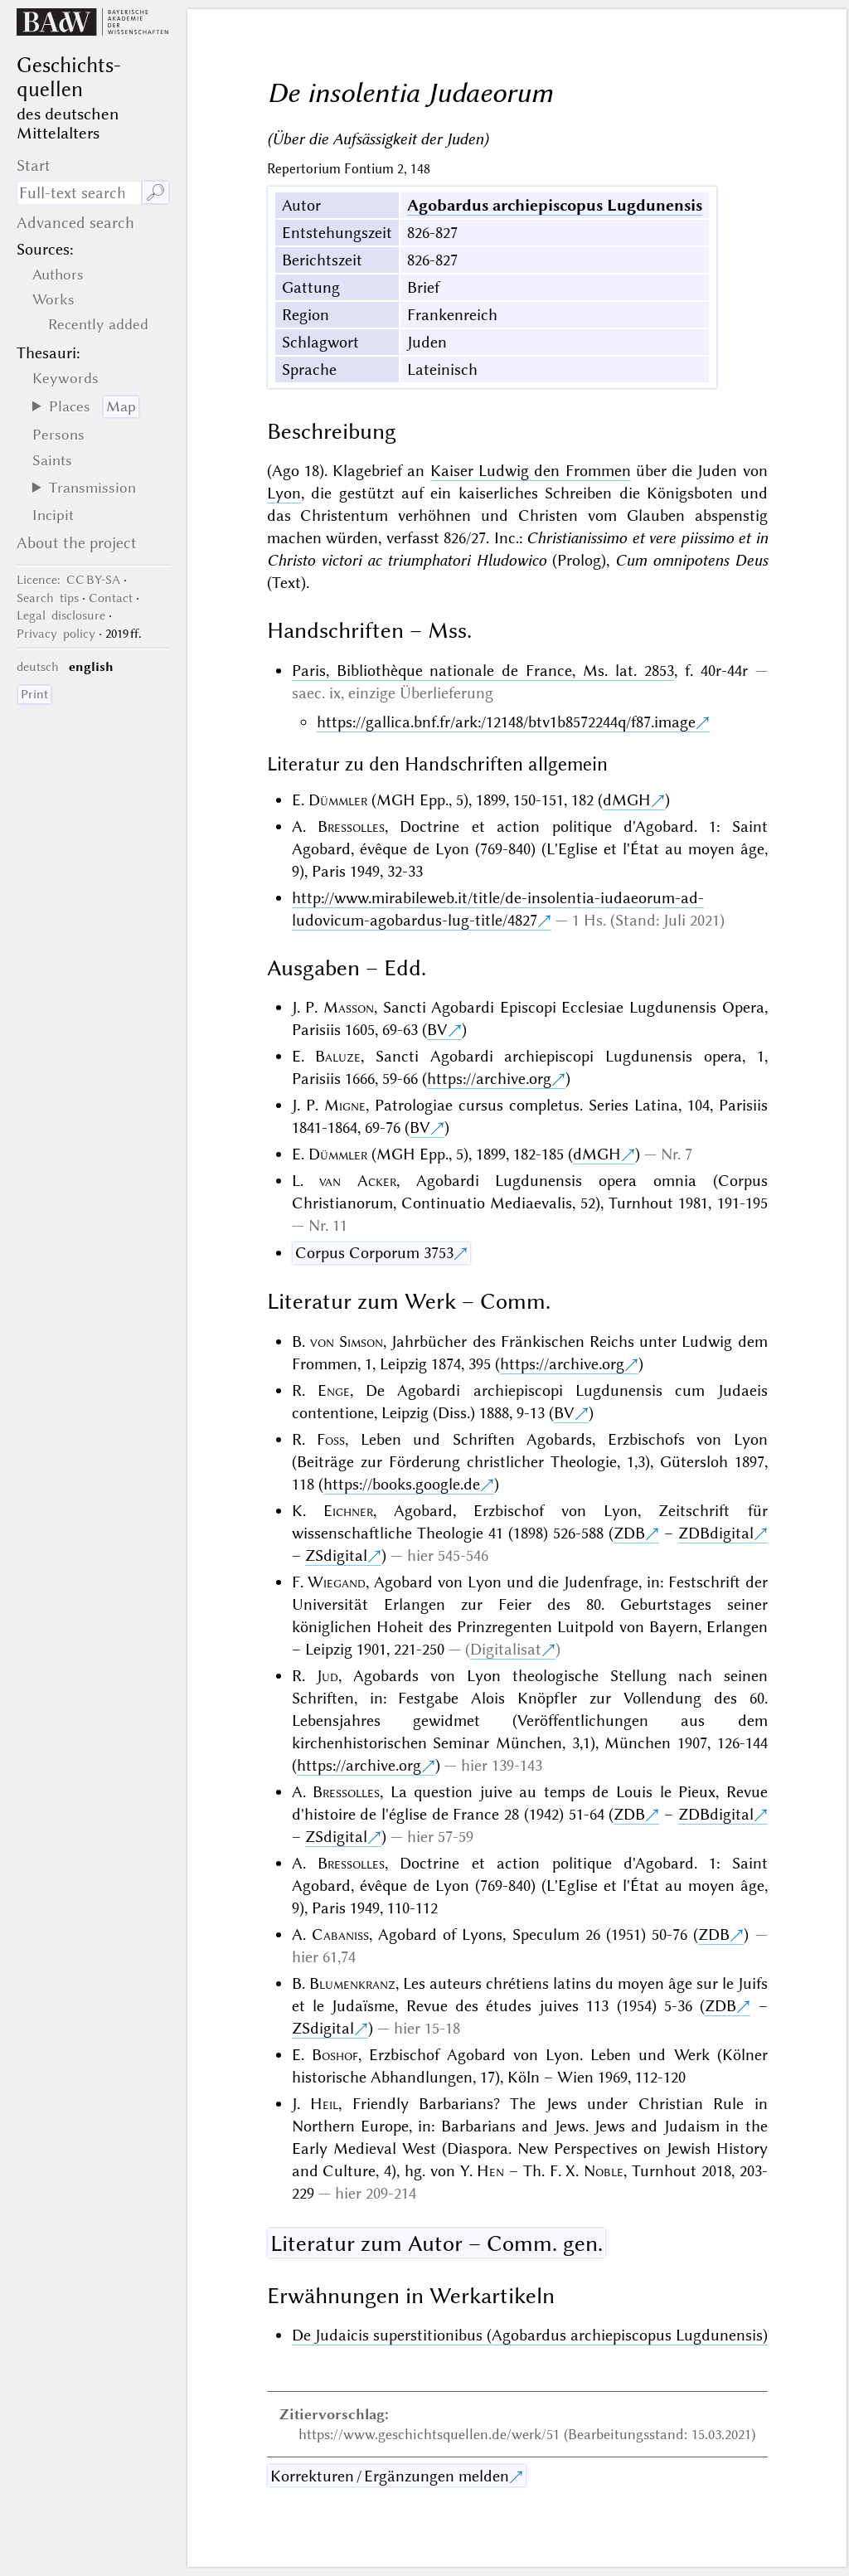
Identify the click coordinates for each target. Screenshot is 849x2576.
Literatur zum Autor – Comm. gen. (436, 2243)
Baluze (338, 1056)
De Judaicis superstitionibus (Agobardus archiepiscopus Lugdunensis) (530, 2335)
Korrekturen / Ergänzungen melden (389, 2476)
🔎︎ (155, 192)
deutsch (38, 666)
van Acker (357, 1180)
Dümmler (337, 799)
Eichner (348, 1510)
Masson (348, 1007)
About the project (77, 542)
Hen (490, 2170)
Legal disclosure (61, 615)
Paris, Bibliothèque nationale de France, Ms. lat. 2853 (483, 670)
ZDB (629, 1533)
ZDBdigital (716, 1533)
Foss (331, 1439)
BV (437, 1029)
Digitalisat (505, 1649)
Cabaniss (340, 1934)
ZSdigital (336, 1555)
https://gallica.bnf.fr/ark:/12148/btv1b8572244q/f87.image (506, 721)
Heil (324, 2103)
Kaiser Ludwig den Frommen (530, 470)
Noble (603, 2170)
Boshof (335, 2054)
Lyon (284, 493)
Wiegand (337, 1582)
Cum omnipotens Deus (691, 560)
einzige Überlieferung (420, 692)
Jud (327, 1675)
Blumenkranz (352, 1983)
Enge (334, 1390)
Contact (111, 598)
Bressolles (351, 826)
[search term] (79, 193)
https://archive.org (489, 1078)
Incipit (53, 515)
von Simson (346, 1341)
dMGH (627, 799)
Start (34, 165)
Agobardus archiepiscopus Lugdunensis (554, 205)
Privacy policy (56, 633)
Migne (345, 1105)
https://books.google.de (401, 1484)
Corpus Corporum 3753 (374, 1252)
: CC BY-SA (68, 579)
